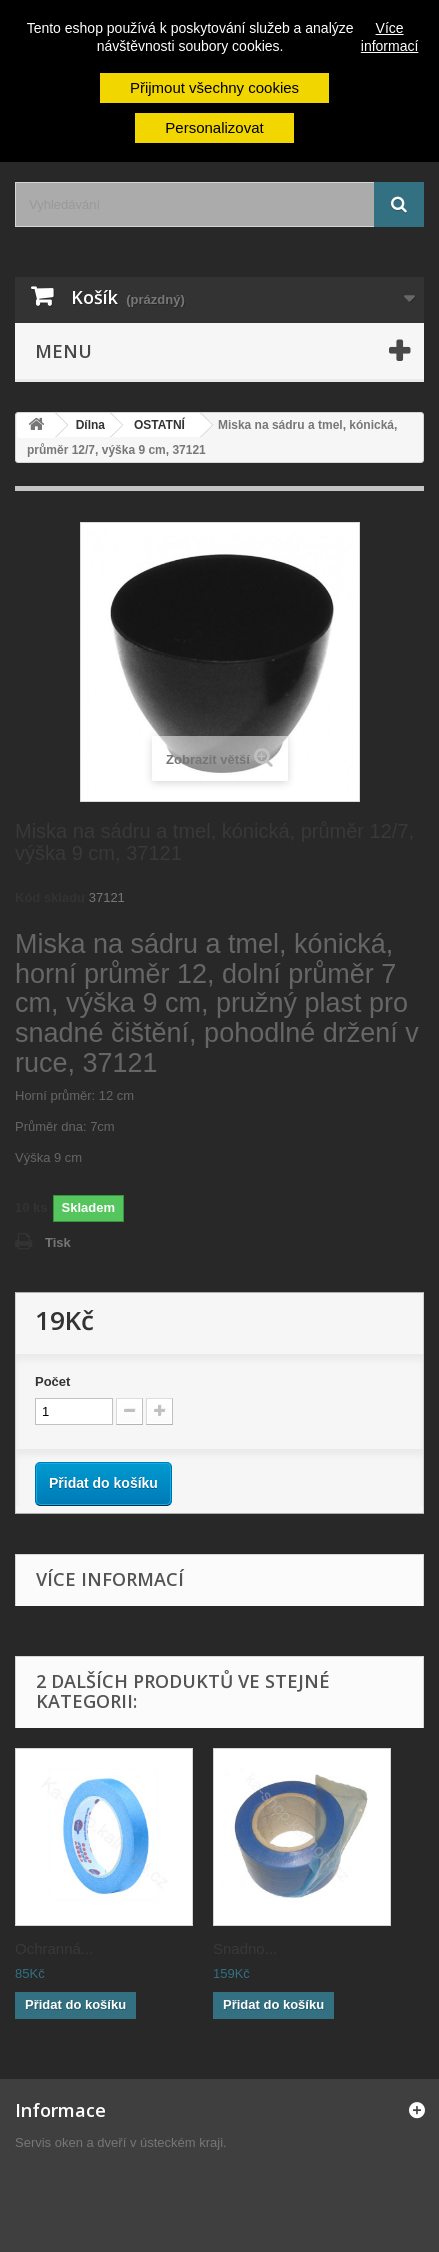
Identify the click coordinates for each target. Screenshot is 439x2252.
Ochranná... (54, 1948)
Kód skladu (50, 897)
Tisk (58, 1242)
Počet (52, 1381)
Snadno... (245, 1948)
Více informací (390, 37)
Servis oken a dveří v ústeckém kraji (119, 2142)
